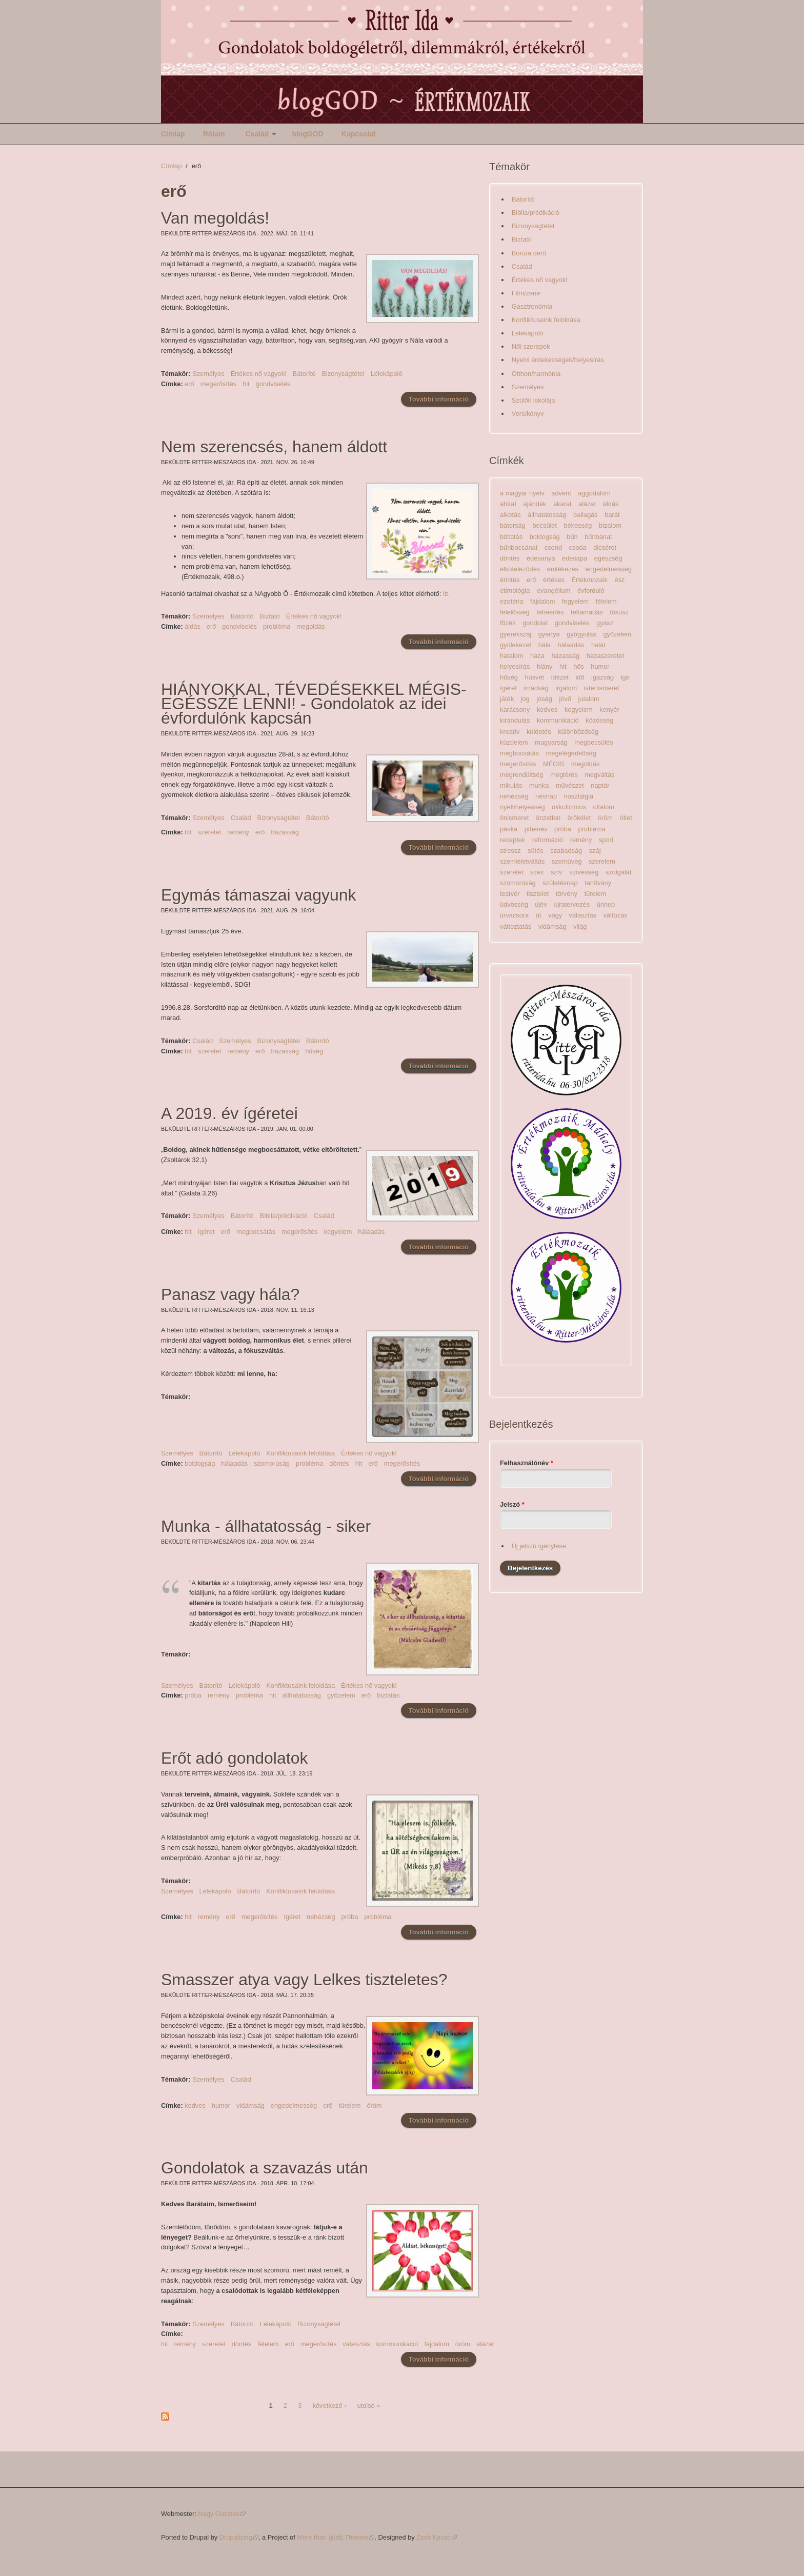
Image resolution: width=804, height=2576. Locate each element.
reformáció (547, 840)
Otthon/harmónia (536, 373)
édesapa (574, 558)
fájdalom (436, 2344)
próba (193, 1695)
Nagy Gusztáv (221, 2514)
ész (620, 580)
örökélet (579, 818)
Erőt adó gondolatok (234, 1758)
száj (595, 850)
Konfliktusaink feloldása (300, 1453)
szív (556, 872)
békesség (578, 525)
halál (598, 645)
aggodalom (594, 493)
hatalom (512, 656)
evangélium (553, 590)
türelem (350, 2105)
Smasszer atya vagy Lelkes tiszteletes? (304, 1979)
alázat (485, 2344)
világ (580, 926)
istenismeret (601, 688)
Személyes (208, 373)
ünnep (606, 904)
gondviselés (273, 384)
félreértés (550, 612)
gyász (604, 623)
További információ (442, 398)
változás (616, 915)
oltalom (603, 807)
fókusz (619, 612)
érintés (509, 580)
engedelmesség (294, 2105)
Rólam (214, 134)
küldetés (539, 731)
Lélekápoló (387, 373)
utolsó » (368, 2405)
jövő (565, 699)
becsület (544, 525)
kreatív (509, 731)
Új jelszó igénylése (539, 1546)
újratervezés (572, 904)
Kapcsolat (358, 134)
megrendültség (522, 774)
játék (507, 699)
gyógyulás (581, 634)
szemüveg (566, 861)
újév (541, 904)
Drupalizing (238, 2537)
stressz (510, 850)
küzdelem (514, 742)
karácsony (515, 709)
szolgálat (619, 872)
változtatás (515, 926)
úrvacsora (514, 915)
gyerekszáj (515, 634)
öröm (374, 2105)
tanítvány (598, 883)
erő (189, 384)
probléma (276, 626)
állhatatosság (302, 1695)
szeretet (210, 832)
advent (561, 493)
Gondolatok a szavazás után (264, 2168)
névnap (546, 796)
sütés (536, 850)
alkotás (510, 514)
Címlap (173, 134)
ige (625, 677)
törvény (566, 893)
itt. (446, 593)
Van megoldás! (215, 218)
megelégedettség (571, 753)
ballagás (585, 514)
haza (537, 656)
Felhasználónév (526, 1463)
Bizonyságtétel (342, 373)
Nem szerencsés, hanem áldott (274, 446)
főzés (508, 623)
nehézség (321, 1917)
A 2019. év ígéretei (229, 1113)
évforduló (591, 590)
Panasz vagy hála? (230, 1294)
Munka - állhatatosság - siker (266, 1526)
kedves (195, 2105)
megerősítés (218, 384)
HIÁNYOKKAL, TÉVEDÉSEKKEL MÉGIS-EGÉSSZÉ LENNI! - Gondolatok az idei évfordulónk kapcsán (314, 703)
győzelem (341, 1695)
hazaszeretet (605, 656)
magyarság (551, 742)
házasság (285, 832)
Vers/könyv (528, 413)
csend (553, 547)
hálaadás (371, 1231)
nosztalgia (579, 796)
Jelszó (512, 1504)
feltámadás (587, 612)
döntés (339, 1463)
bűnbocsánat (518, 547)
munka (539, 785)
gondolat (535, 623)
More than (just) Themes (335, 2537)
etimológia (515, 590)
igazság (602, 677)
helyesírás (515, 666)
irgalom (566, 688)
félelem (267, 2344)
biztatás (388, 1695)
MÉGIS (553, 764)
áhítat (508, 504)
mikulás (511, 785)
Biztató (270, 616)
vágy (555, 915)
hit (246, 384)
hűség (314, 1051)
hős (578, 666)
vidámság (250, 2105)
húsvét (534, 677)
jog (525, 699)
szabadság (566, 850)
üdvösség (514, 904)
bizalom (610, 525)
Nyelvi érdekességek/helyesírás (558, 360)
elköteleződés (520, 569)
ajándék (535, 504)
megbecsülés (593, 742)
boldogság (200, 1463)
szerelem (602, 861)
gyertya (549, 634)
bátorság (513, 525)
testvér (509, 893)
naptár (600, 785)
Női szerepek (531, 346)
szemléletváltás (522, 861)
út (538, 915)
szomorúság (272, 1463)
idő (579, 677)
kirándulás (515, 720)
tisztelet (538, 893)
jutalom (588, 699)
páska (508, 829)
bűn (572, 537)
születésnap (559, 883)
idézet (560, 677)
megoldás (310, 626)
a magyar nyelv (522, 493)
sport (606, 840)
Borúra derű (529, 253)
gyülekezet (515, 645)
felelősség (515, 612)
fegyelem (575, 601)
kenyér (609, 709)
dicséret (604, 547)
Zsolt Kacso (436, 2537)
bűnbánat (598, 537)
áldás (192, 626)
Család (257, 134)
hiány (545, 666)
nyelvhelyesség (522, 807)
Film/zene (526, 293)
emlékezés (562, 569)
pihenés (536, 829)
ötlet (626, 818)
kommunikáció (397, 2344)
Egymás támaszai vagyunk (258, 895)
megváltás (599, 774)
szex (537, 872)
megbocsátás (255, 1231)
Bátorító (304, 373)
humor (221, 2105)
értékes (554, 580)
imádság (536, 688)
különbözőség (578, 731)
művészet (570, 785)
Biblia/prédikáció (284, 1216)
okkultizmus (569, 807)
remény (238, 832)
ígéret (206, 1231)
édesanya (541, 558)
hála (544, 645)
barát (612, 514)
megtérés (563, 774)
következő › (329, 2405)
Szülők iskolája (533, 400)
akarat (562, 504)
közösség (599, 720)
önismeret (514, 818)
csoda (578, 547)
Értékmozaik (590, 580)
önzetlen (548, 818)
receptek (512, 840)
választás (356, 2344)
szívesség (583, 872)
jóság (544, 699)
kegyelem (338, 1231)
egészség (608, 558)
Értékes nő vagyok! (259, 373)
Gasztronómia (532, 306)
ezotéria (512, 601)
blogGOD (307, 134)
